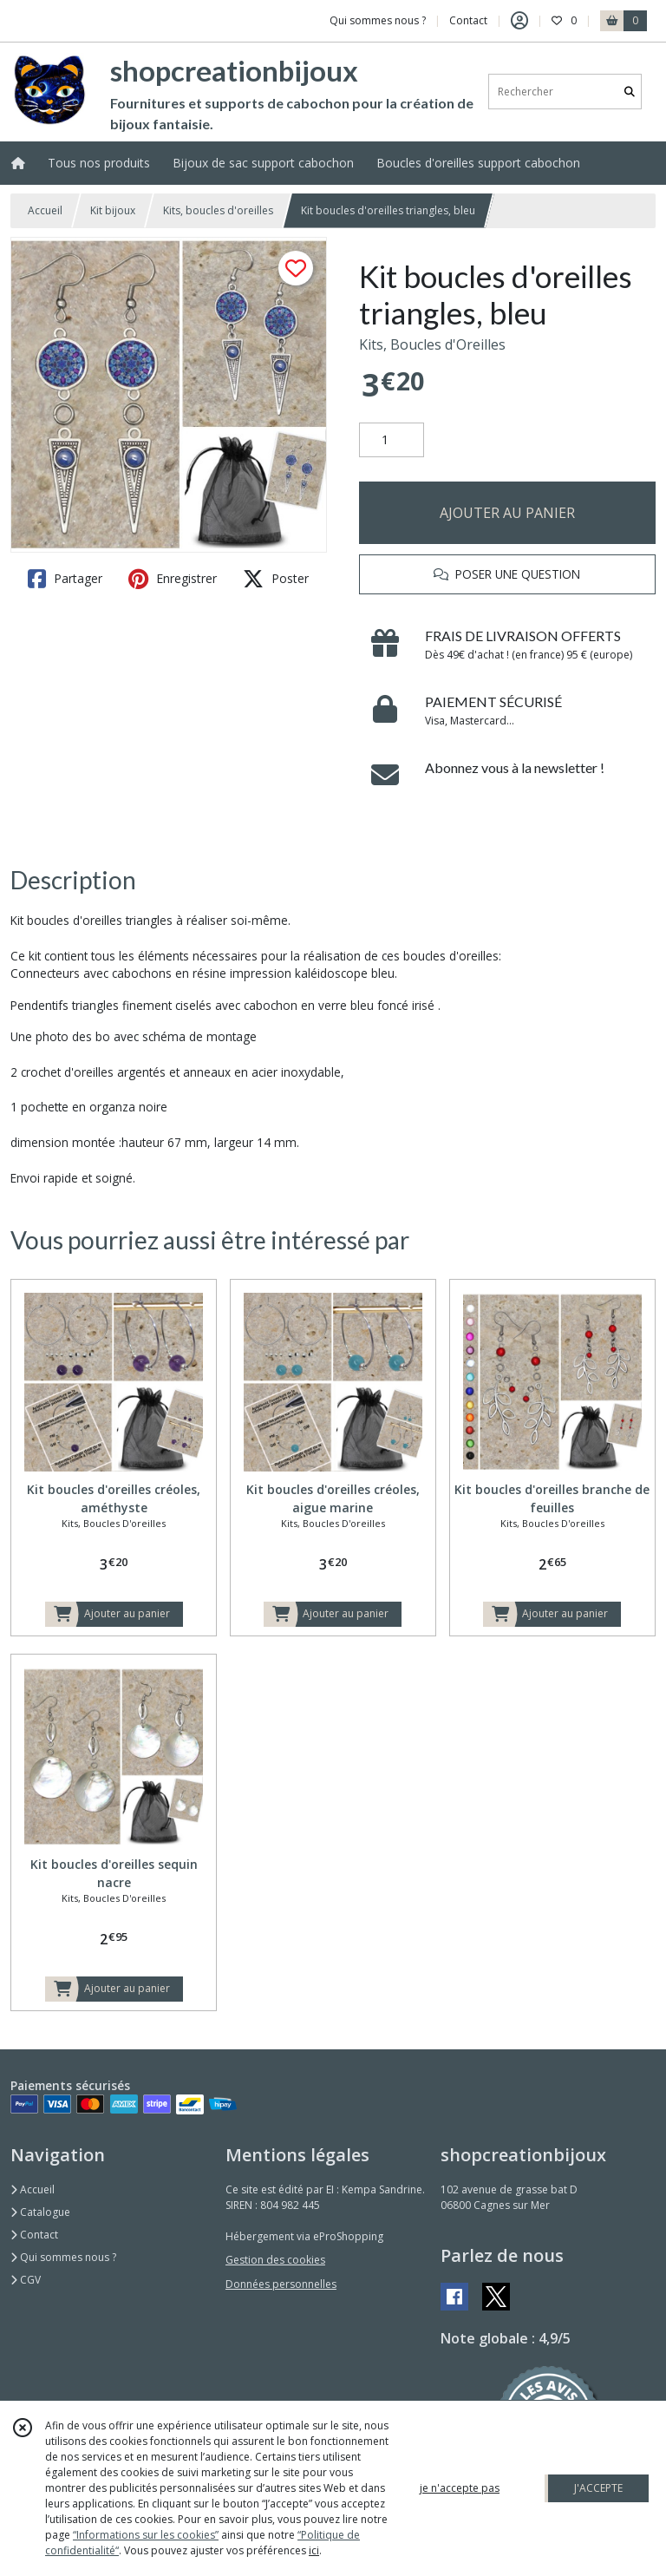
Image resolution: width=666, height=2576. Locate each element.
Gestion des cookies (275, 2259)
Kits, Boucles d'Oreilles (432, 344)
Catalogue (40, 2212)
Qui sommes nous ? (63, 2257)
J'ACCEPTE (598, 2488)
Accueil (45, 210)
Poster (276, 578)
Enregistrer (172, 578)
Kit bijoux (112, 210)
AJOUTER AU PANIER (507, 512)
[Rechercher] (629, 91)
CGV (25, 2279)
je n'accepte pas (460, 2488)
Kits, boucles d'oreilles (218, 210)
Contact (468, 20)
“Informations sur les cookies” (146, 2534)
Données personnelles (280, 2284)
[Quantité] (391, 440)
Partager (65, 578)
